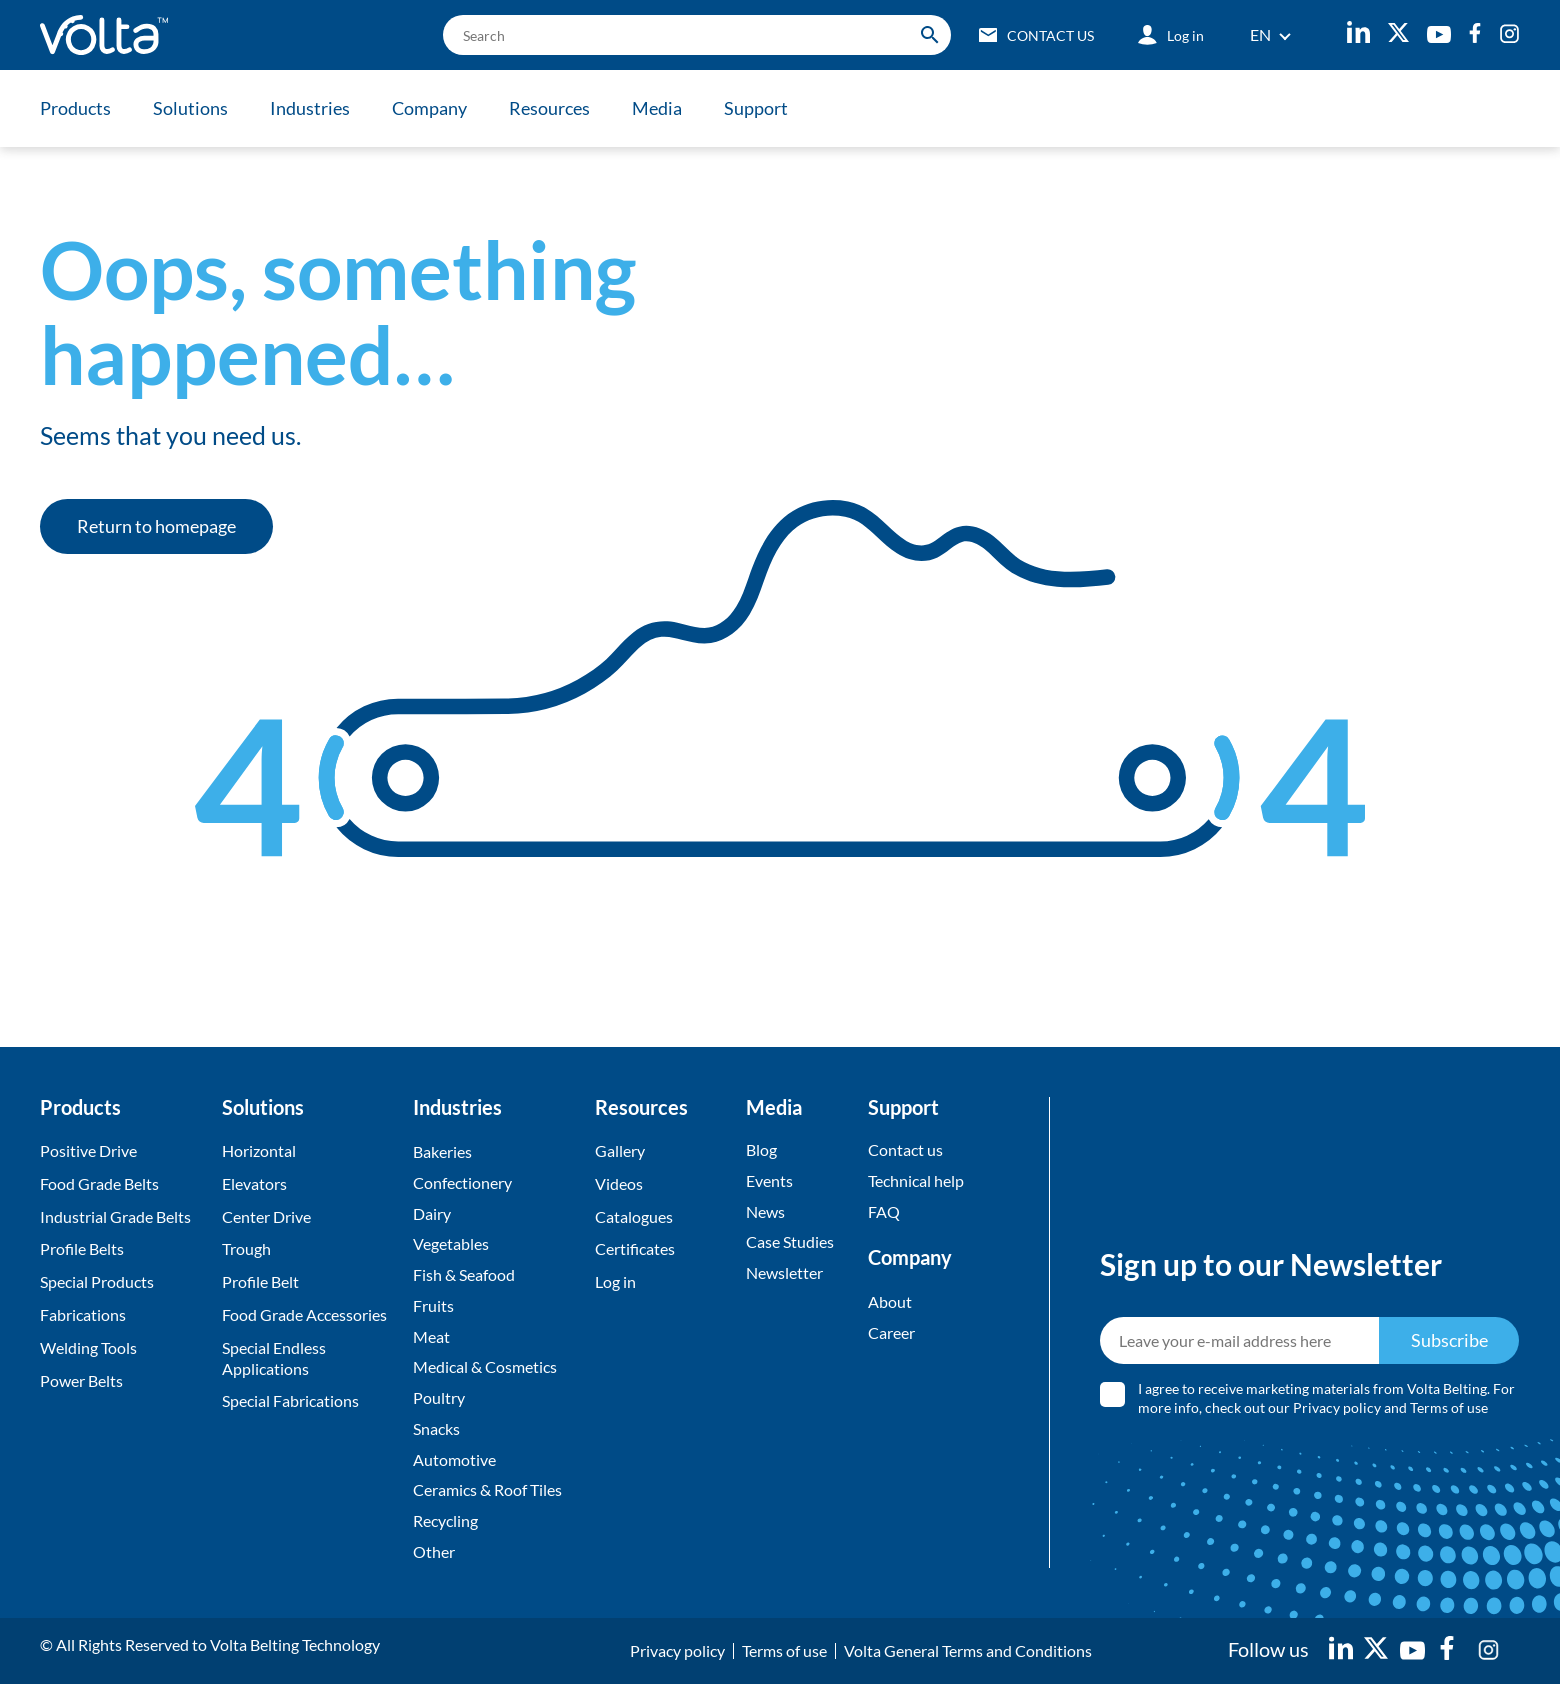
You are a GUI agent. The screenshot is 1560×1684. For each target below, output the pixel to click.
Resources (549, 108)
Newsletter (784, 1272)
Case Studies (790, 1241)
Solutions (190, 108)
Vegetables (451, 1243)
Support (756, 108)
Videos (619, 1183)
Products (75, 108)
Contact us (905, 1149)
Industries (310, 108)
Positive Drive (88, 1150)
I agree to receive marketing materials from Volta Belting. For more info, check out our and (1327, 1399)
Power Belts (81, 1380)
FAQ (884, 1211)
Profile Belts (82, 1248)
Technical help (916, 1180)
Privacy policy (1338, 1408)
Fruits (433, 1305)
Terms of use (1450, 1408)
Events (769, 1180)
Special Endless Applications (274, 1358)
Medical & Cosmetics (485, 1367)
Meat (431, 1336)
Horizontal (259, 1150)
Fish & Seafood (464, 1274)
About (890, 1301)
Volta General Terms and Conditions (968, 1650)
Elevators (254, 1183)
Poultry (439, 1397)
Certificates (635, 1248)
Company (429, 108)
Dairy (432, 1213)
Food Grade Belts (99, 1183)
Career (891, 1332)
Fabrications (83, 1314)
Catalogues (634, 1216)
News (765, 1211)
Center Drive (266, 1216)
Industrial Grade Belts (115, 1216)
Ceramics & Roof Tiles (487, 1490)
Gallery (620, 1150)
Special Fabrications (290, 1400)
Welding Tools (88, 1347)
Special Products (97, 1281)
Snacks (436, 1428)
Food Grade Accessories (304, 1314)
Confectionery (462, 1182)
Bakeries (442, 1151)
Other (434, 1551)
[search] (697, 35)
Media (657, 108)
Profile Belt (260, 1281)
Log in (615, 1281)
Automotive (454, 1459)
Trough (246, 1248)
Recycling (445, 1521)
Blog (761, 1149)
